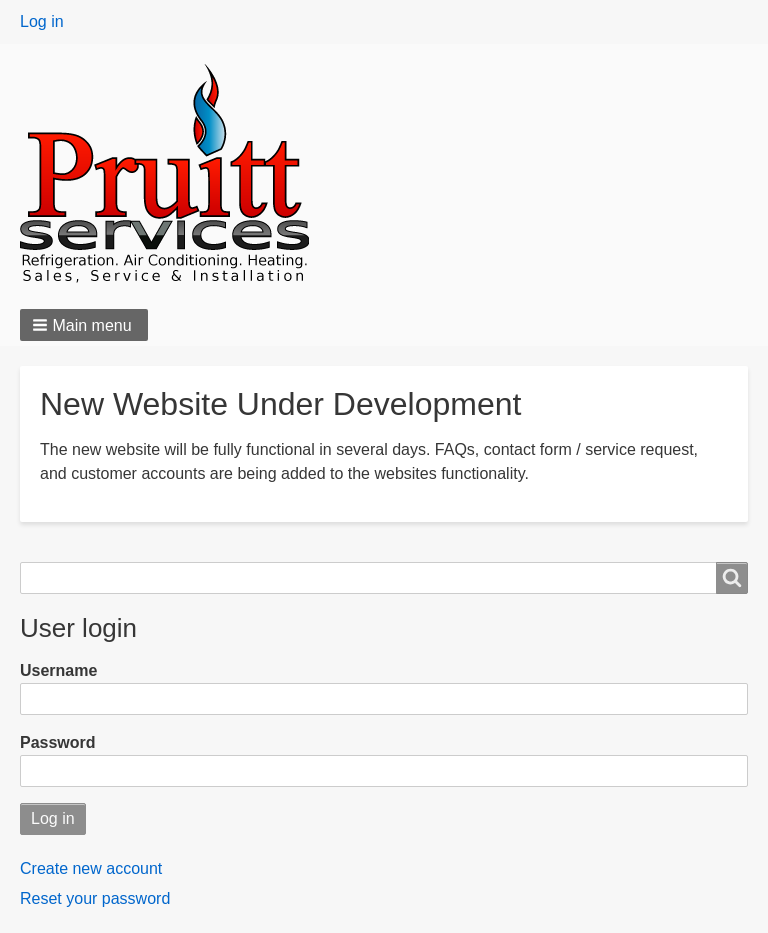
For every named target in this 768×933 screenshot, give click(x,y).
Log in (42, 21)
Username (58, 670)
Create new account (91, 868)
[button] (84, 325)
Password (58, 742)
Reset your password (95, 898)
